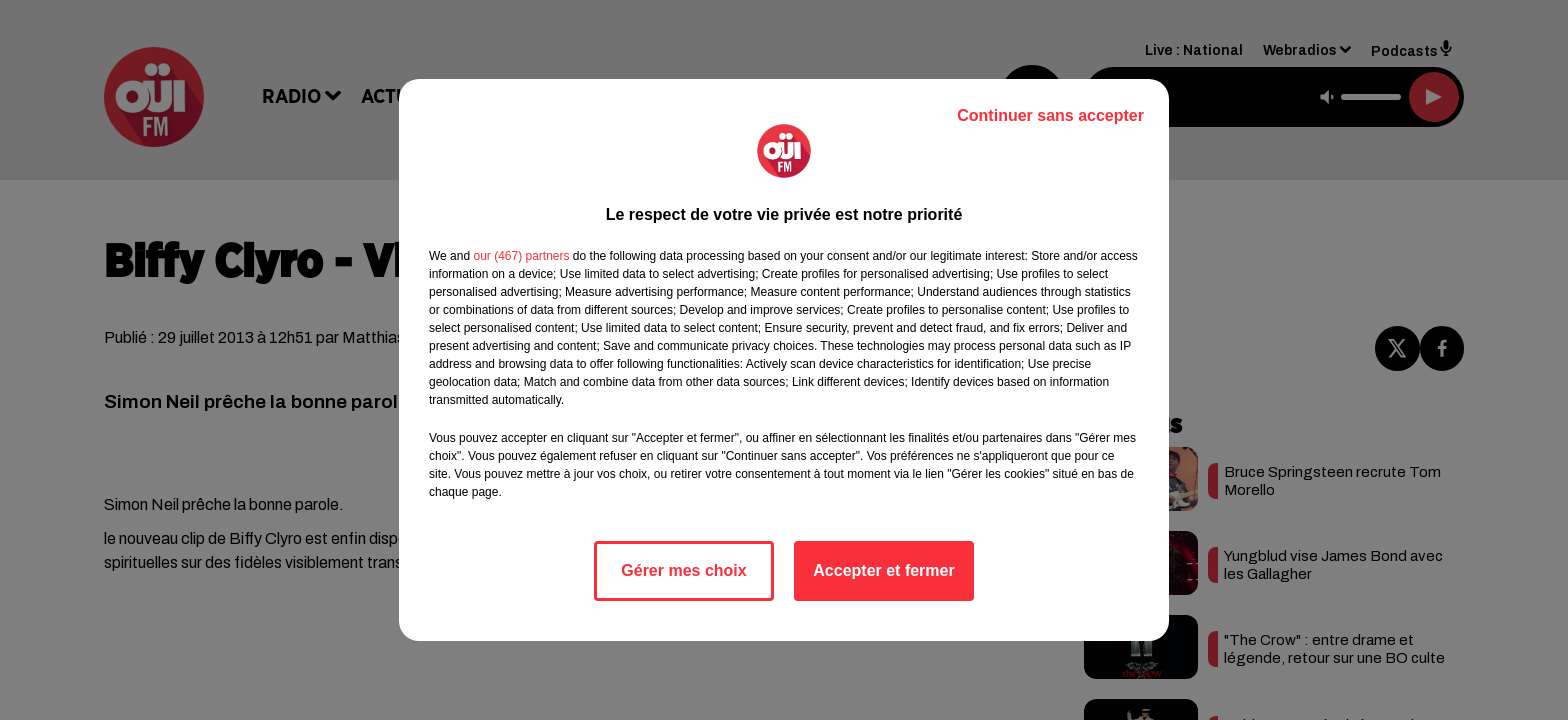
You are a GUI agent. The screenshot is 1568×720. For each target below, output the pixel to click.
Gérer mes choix (683, 570)
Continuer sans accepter (1050, 115)
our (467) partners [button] (521, 256)
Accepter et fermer (883, 570)
